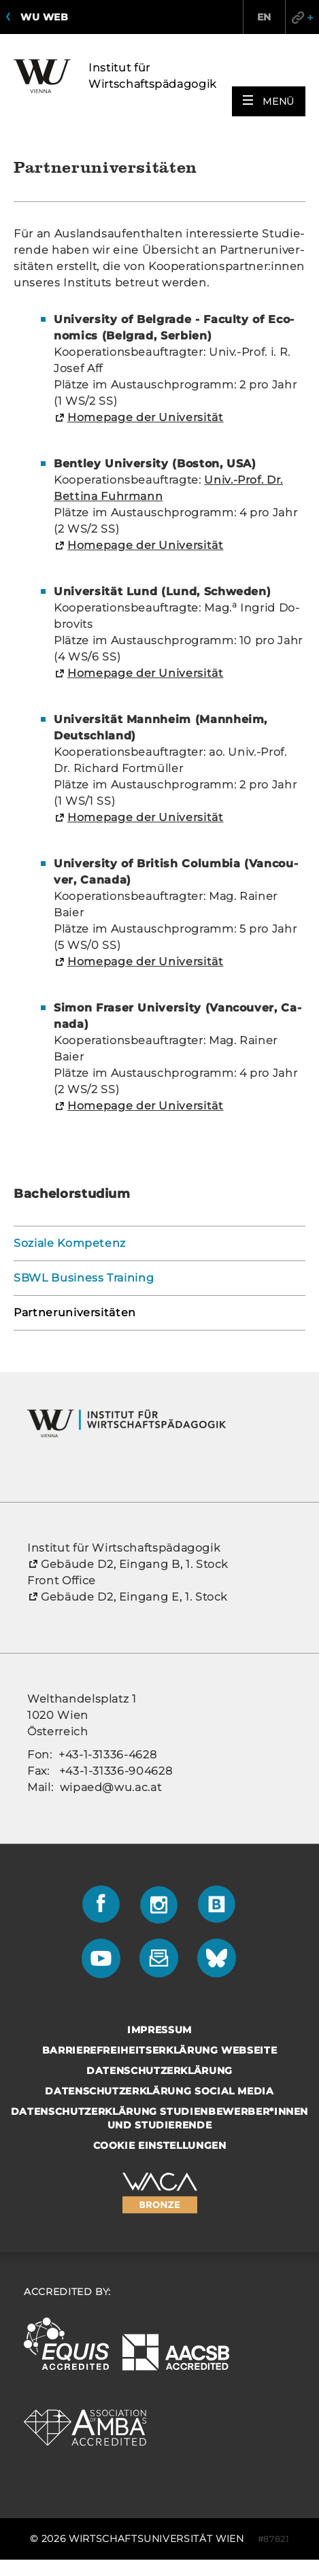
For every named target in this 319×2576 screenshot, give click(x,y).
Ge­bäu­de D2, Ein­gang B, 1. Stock (134, 1564)
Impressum (159, 2030)
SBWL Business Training (84, 1277)
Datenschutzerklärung (159, 2070)
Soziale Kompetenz (70, 1243)
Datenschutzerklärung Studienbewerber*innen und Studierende (159, 2118)
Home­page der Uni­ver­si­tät (145, 417)
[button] (268, 101)
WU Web (44, 17)
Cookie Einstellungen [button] (159, 2145)
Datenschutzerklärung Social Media (159, 2091)
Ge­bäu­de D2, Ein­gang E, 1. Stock (134, 1596)
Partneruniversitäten (75, 1312)
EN (264, 17)
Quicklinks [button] (302, 17)
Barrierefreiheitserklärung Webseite (160, 2050)
